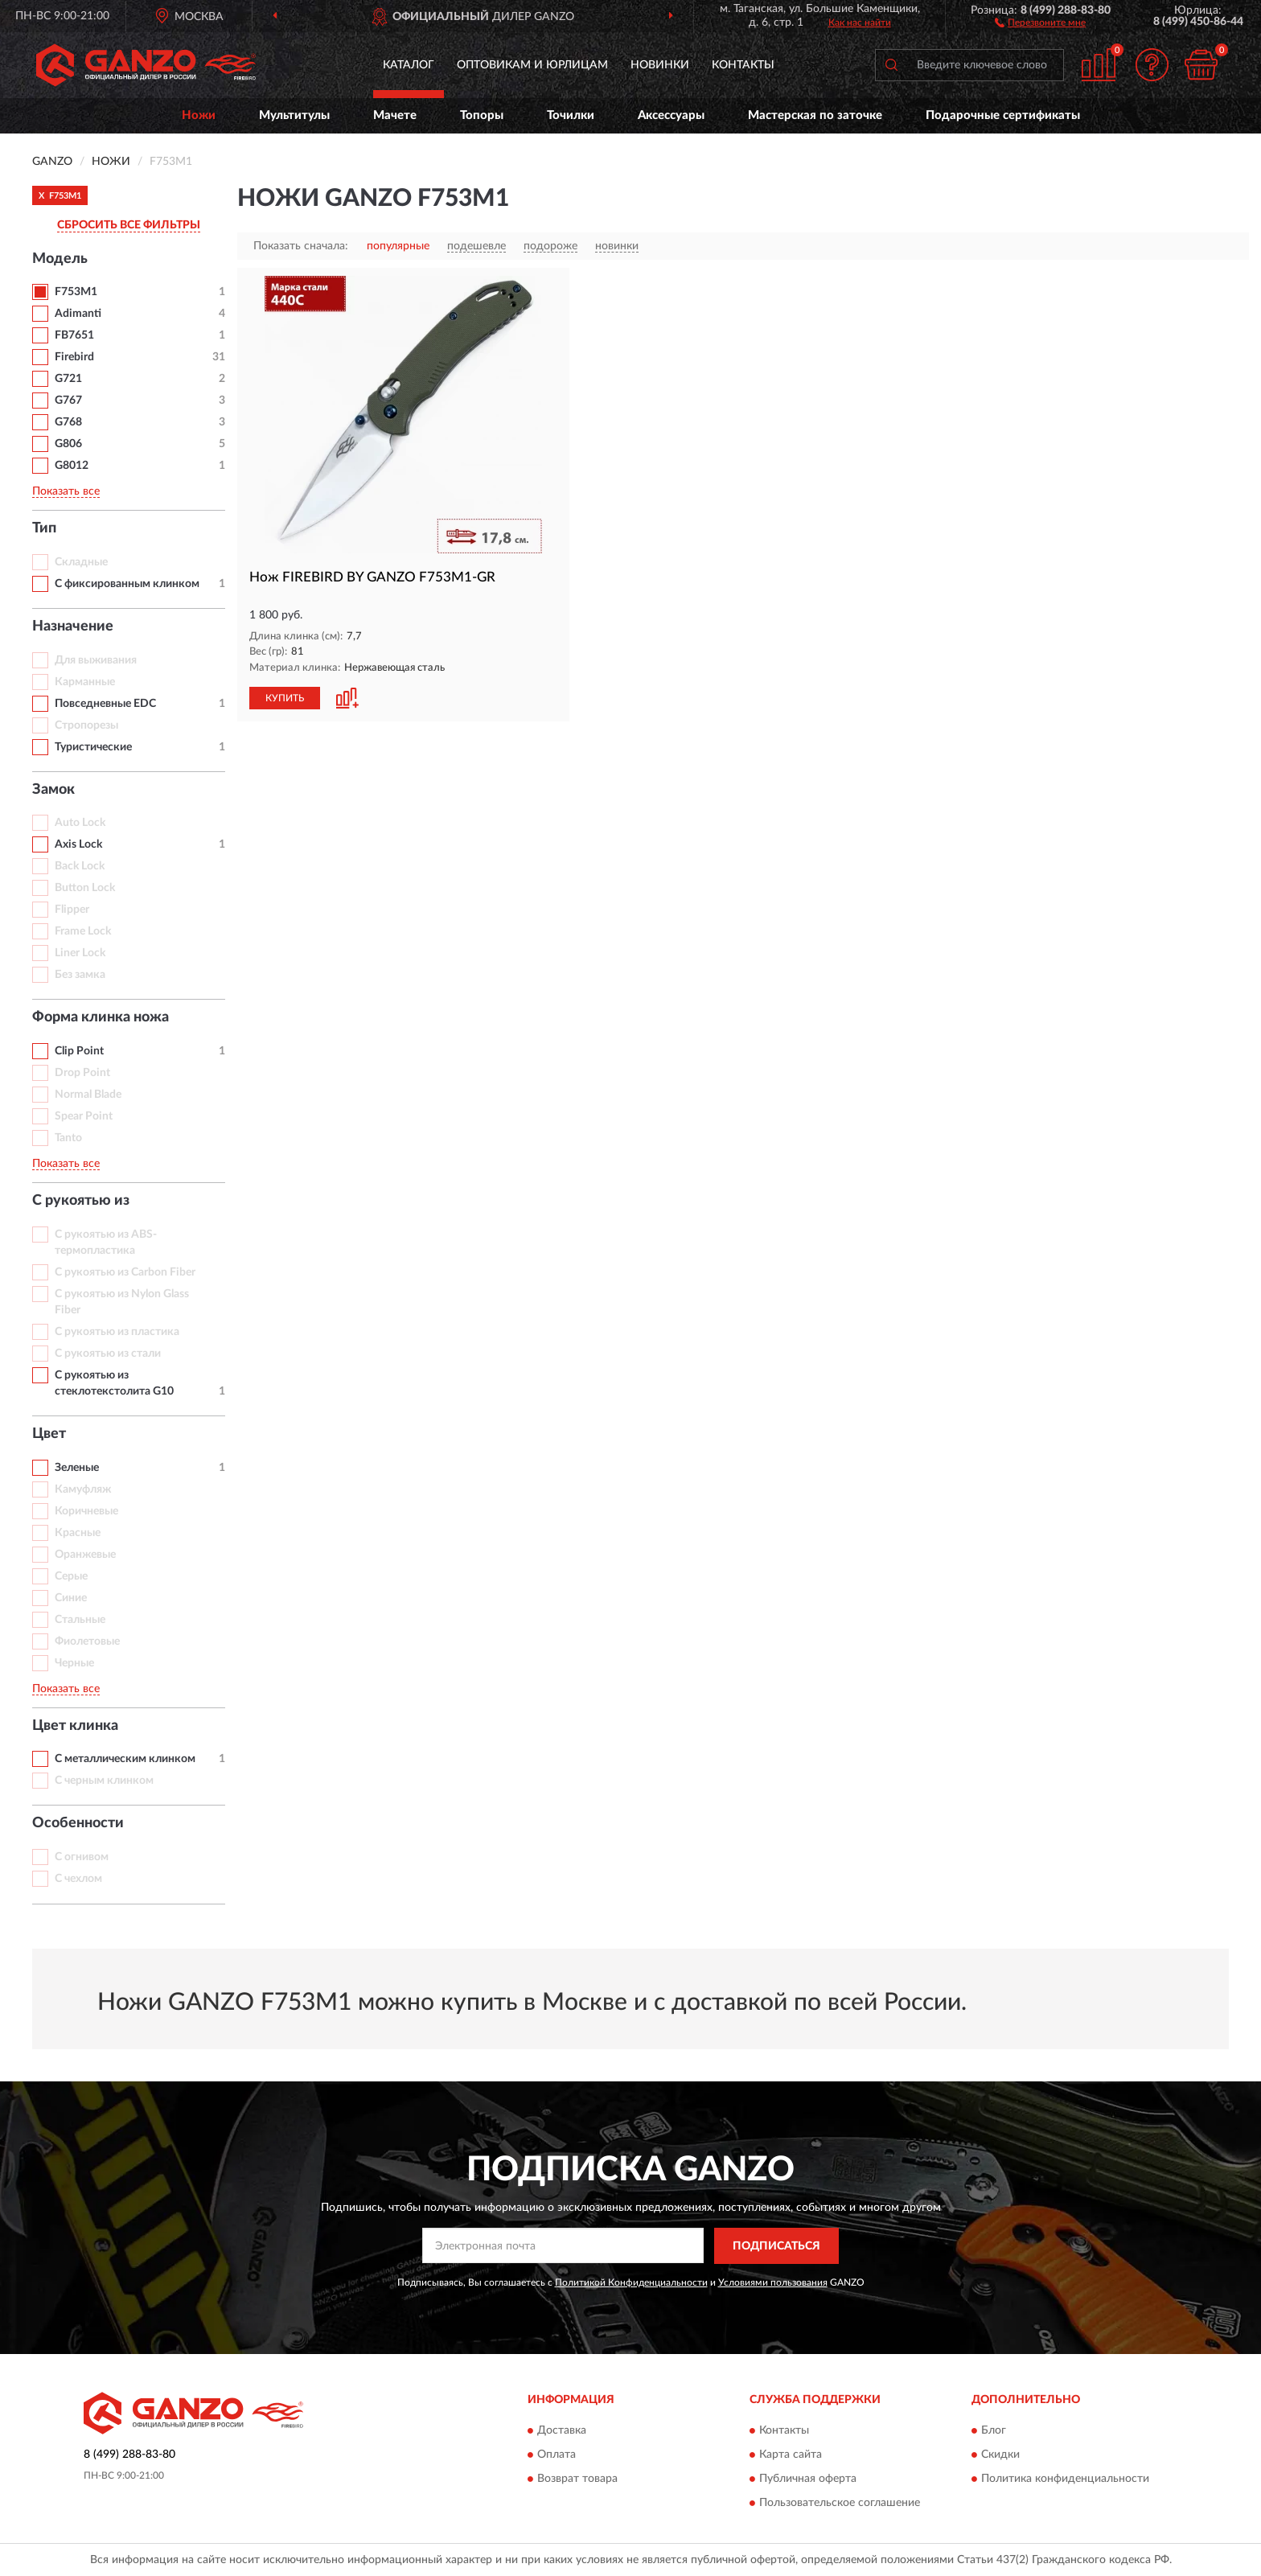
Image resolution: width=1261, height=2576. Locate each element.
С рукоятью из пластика (117, 1331)
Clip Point (79, 1051)
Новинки (659, 65)
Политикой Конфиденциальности (631, 2282)
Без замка (80, 974)
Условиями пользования (773, 2282)
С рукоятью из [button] (80, 1201)
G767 (68, 400)
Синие (71, 1598)
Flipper (72, 909)
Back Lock (80, 866)
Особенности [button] (78, 1823)
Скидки (1000, 2455)
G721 (68, 378)
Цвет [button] (49, 1434)
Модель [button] (60, 259)
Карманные (85, 682)
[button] (1040, 22)
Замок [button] (53, 790)
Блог (993, 2431)
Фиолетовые (87, 1641)
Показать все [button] (66, 491)
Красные (78, 1533)
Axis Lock (78, 844)
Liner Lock (80, 953)
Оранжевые (85, 1554)
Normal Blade (88, 1094)
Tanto (68, 1138)
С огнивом (82, 1857)
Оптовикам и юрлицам (532, 65)
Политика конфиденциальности (1065, 2479)
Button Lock (85, 888)
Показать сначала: (300, 246)
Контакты (743, 65)
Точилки (570, 115)
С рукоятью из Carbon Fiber (125, 1272)
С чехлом (78, 1878)
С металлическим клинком (125, 1759)
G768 (68, 422)
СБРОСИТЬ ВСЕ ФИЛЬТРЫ (128, 225)
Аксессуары (671, 115)
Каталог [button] (408, 65)
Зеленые (77, 1467)
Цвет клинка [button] (75, 1726)
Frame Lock (83, 931)
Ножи (199, 115)
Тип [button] (44, 528)
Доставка (561, 2431)
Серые (71, 1576)
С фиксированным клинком (127, 584)
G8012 (71, 465)
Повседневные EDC (105, 703)
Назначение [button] (72, 626)
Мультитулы (294, 115)
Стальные (80, 1619)
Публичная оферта (807, 2479)
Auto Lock (80, 822)
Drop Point (82, 1072)
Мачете (395, 115)
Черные (74, 1663)
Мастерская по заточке (815, 115)
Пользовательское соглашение (839, 2503)
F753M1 (76, 292)
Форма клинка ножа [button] (100, 1017)
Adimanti (78, 313)
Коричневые (86, 1511)
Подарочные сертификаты (1003, 115)
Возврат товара (577, 2479)
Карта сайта (790, 2455)
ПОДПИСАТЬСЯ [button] (776, 2246)
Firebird (74, 357)
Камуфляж (83, 1489)
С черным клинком (104, 1780)
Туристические (93, 747)
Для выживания (96, 660)
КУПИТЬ (284, 698)
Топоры (481, 115)
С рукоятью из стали (108, 1353)
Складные (81, 562)
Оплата (556, 2455)
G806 (68, 444)
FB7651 (74, 335)
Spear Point (84, 1116)
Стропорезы (86, 725)
